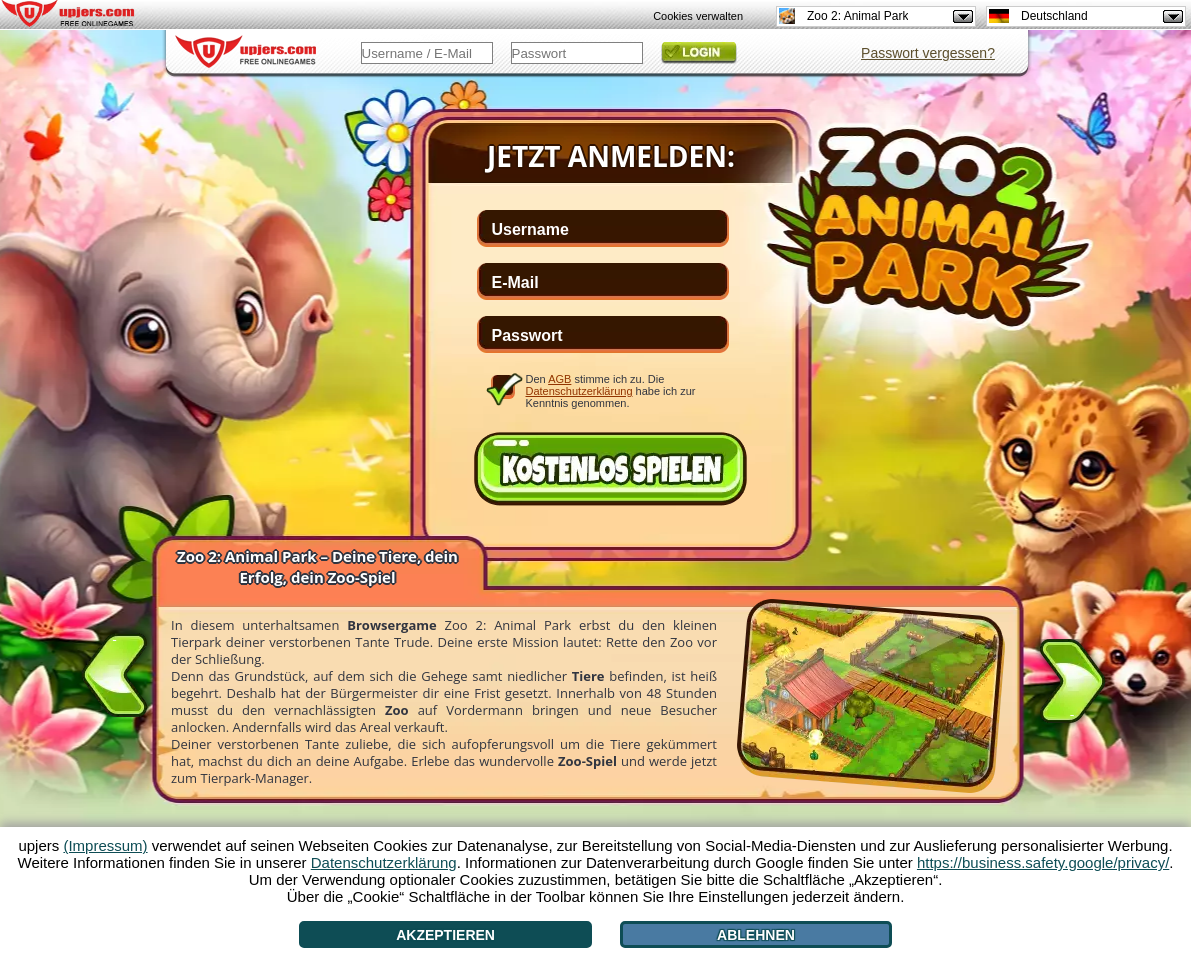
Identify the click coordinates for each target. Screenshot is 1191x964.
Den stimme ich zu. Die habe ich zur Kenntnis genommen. (611, 390)
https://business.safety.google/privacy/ (1043, 862)
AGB (559, 379)
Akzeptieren (445, 935)
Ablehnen (756, 935)
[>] (1072, 685)
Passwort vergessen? (928, 53)
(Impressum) (105, 845)
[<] (115, 671)
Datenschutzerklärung (579, 391)
